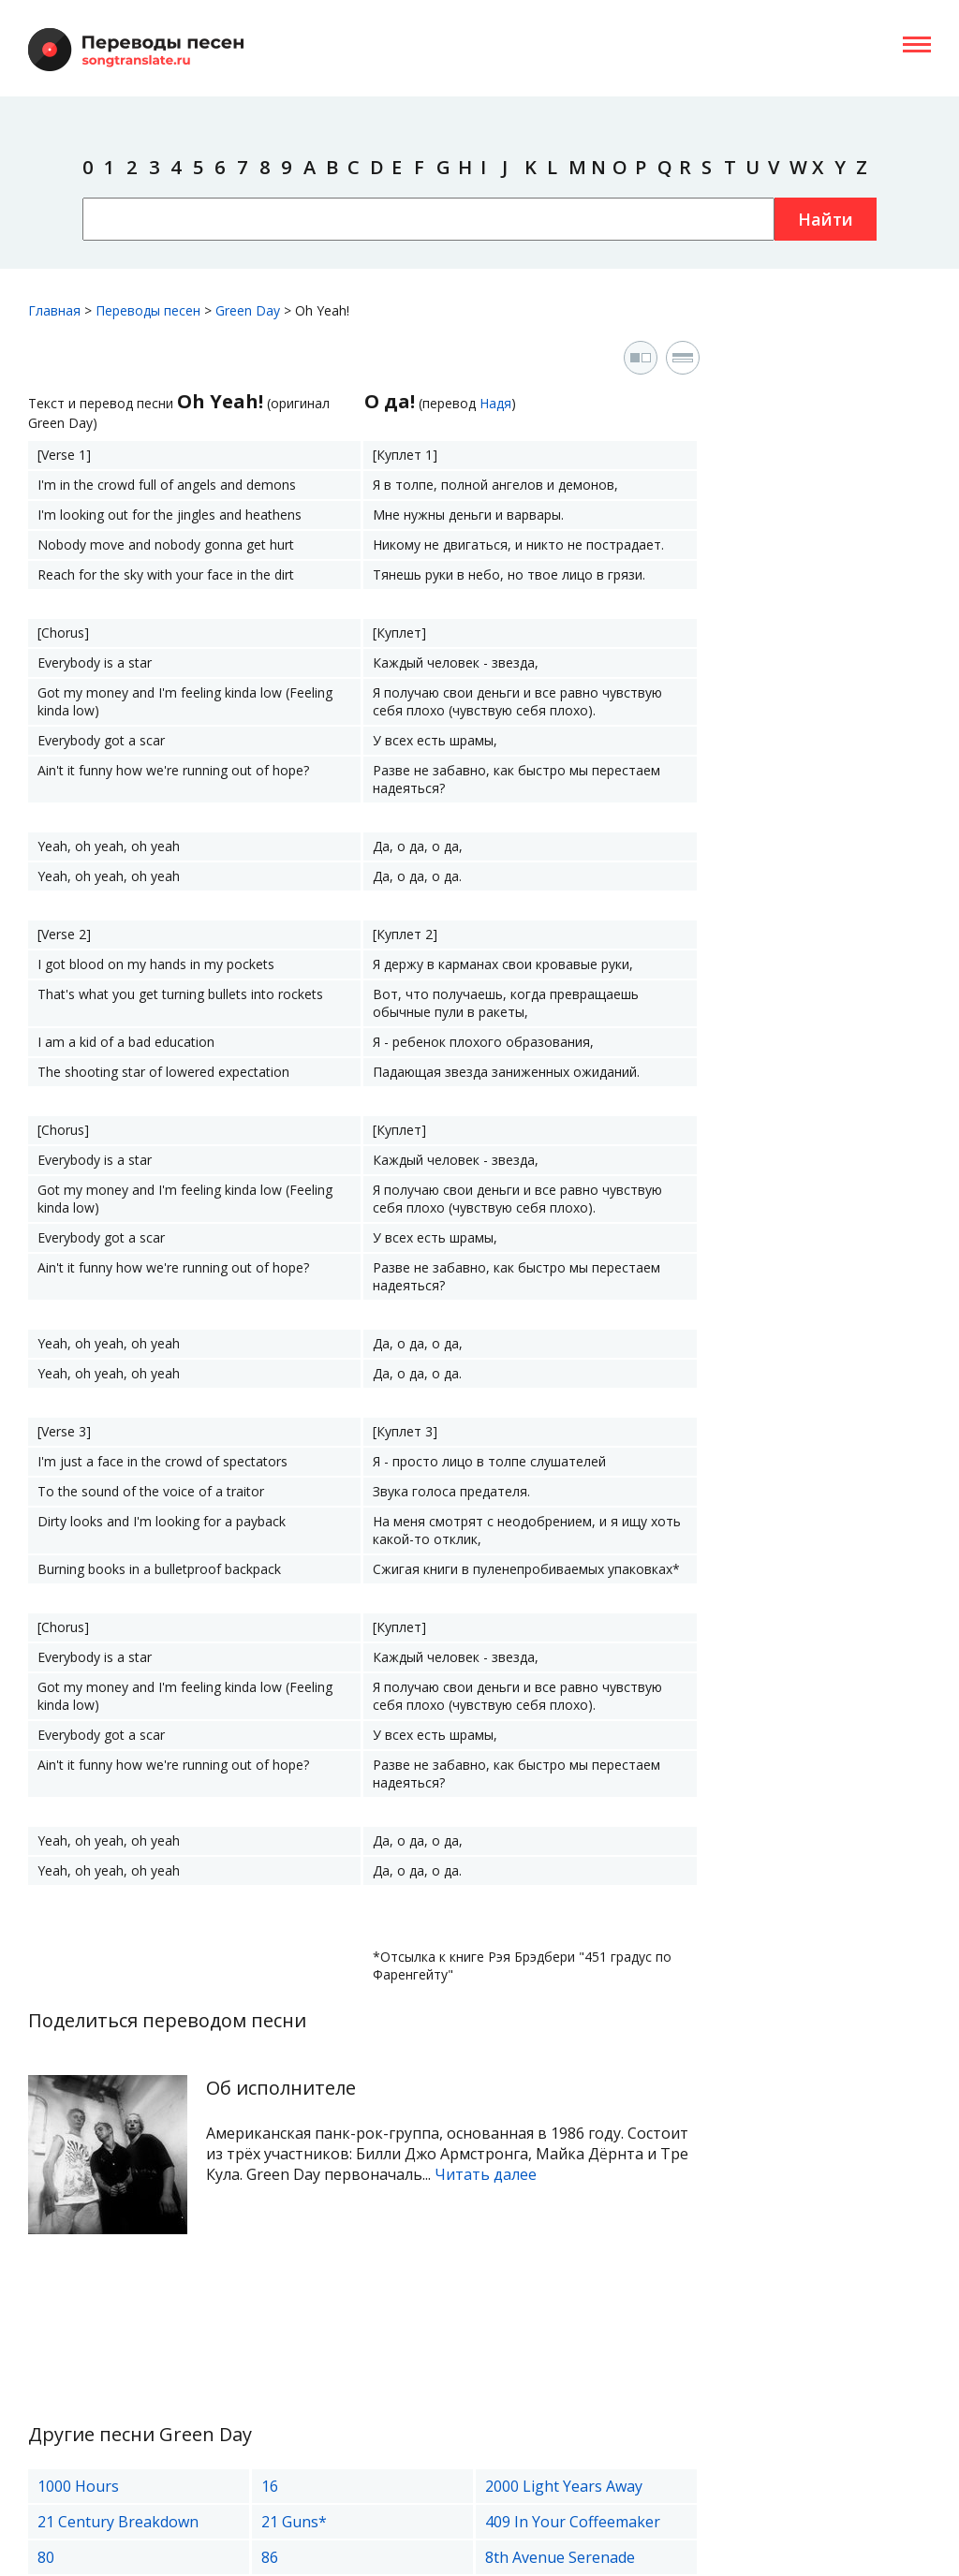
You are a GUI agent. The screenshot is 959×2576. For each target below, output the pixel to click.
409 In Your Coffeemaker (572, 2521)
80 (45, 2557)
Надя (495, 403)
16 (269, 2486)
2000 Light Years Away (563, 2486)
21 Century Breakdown (118, 2521)
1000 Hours (78, 2486)
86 (269, 2557)
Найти (825, 219)
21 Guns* (294, 2521)
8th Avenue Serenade (560, 2557)
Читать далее (486, 2174)
